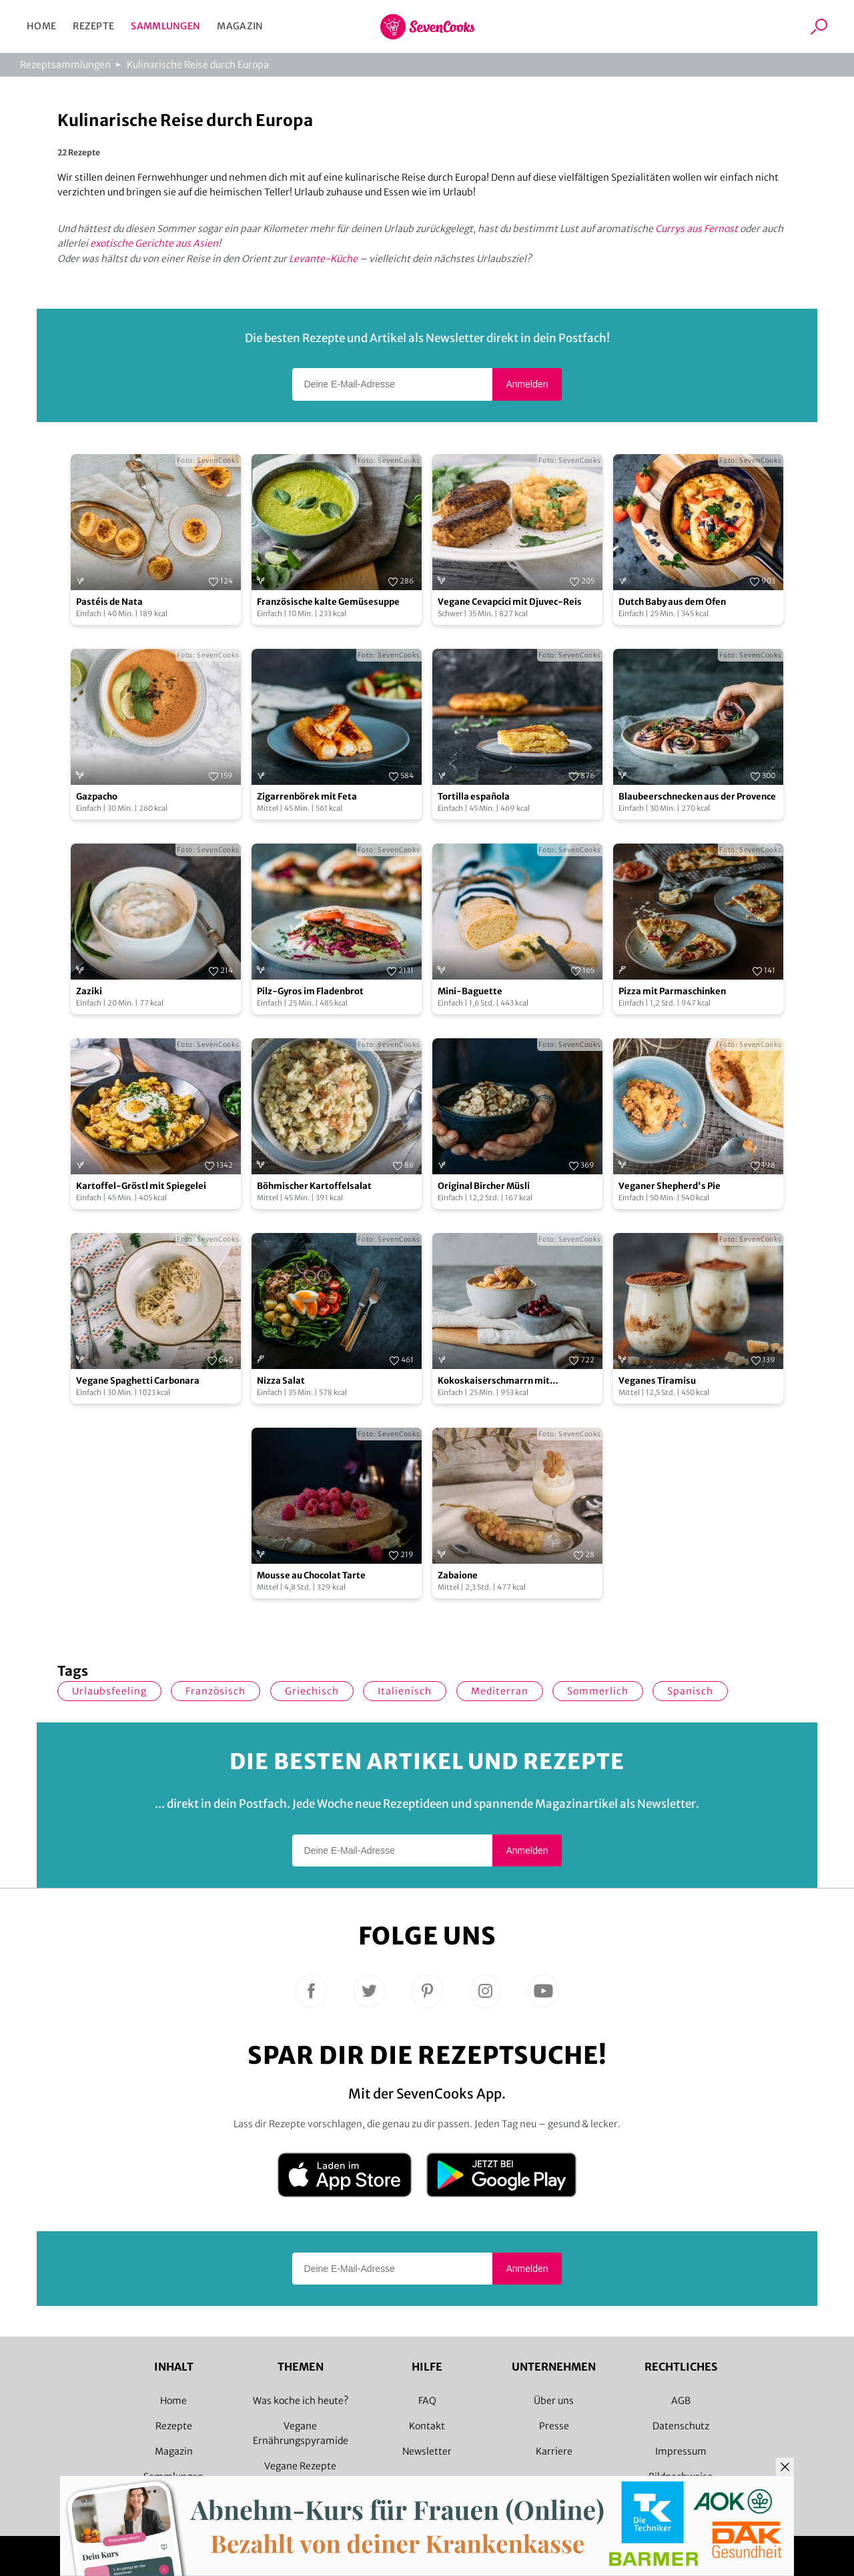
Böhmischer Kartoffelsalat (314, 1186)
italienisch (405, 1691)
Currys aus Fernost (696, 229)
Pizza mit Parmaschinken (672, 991)
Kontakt (427, 2426)
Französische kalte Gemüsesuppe (328, 601)
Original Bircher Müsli (484, 1186)
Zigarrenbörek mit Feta (307, 796)
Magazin (240, 26)
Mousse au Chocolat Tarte (311, 1575)
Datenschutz (681, 2426)
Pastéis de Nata (109, 601)
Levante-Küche (323, 259)
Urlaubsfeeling (109, 1691)
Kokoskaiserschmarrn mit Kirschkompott (494, 1381)
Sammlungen (165, 26)
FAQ (427, 2401)
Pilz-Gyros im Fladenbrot (310, 991)
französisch (215, 1691)
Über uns (554, 2401)
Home (41, 26)
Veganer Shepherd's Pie (669, 1186)
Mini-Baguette (470, 991)
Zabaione (458, 1575)
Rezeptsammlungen (65, 65)
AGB (681, 2401)
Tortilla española (474, 796)
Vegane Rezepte (300, 2466)
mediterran (499, 1691)
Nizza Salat (281, 1380)
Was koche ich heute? (300, 2401)
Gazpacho (96, 796)
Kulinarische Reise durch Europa (198, 65)
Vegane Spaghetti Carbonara (137, 1380)
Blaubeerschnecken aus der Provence (697, 796)
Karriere (554, 2451)
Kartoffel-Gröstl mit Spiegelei (141, 1186)
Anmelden (527, 384)
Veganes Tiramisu (657, 1380)
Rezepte (93, 26)
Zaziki (89, 991)
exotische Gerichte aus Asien (154, 243)
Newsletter (427, 2451)
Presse (554, 2426)
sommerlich (597, 1691)
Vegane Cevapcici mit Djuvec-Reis (510, 601)
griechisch (312, 1691)
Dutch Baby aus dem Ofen (672, 601)
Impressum (681, 2451)
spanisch (690, 1691)
